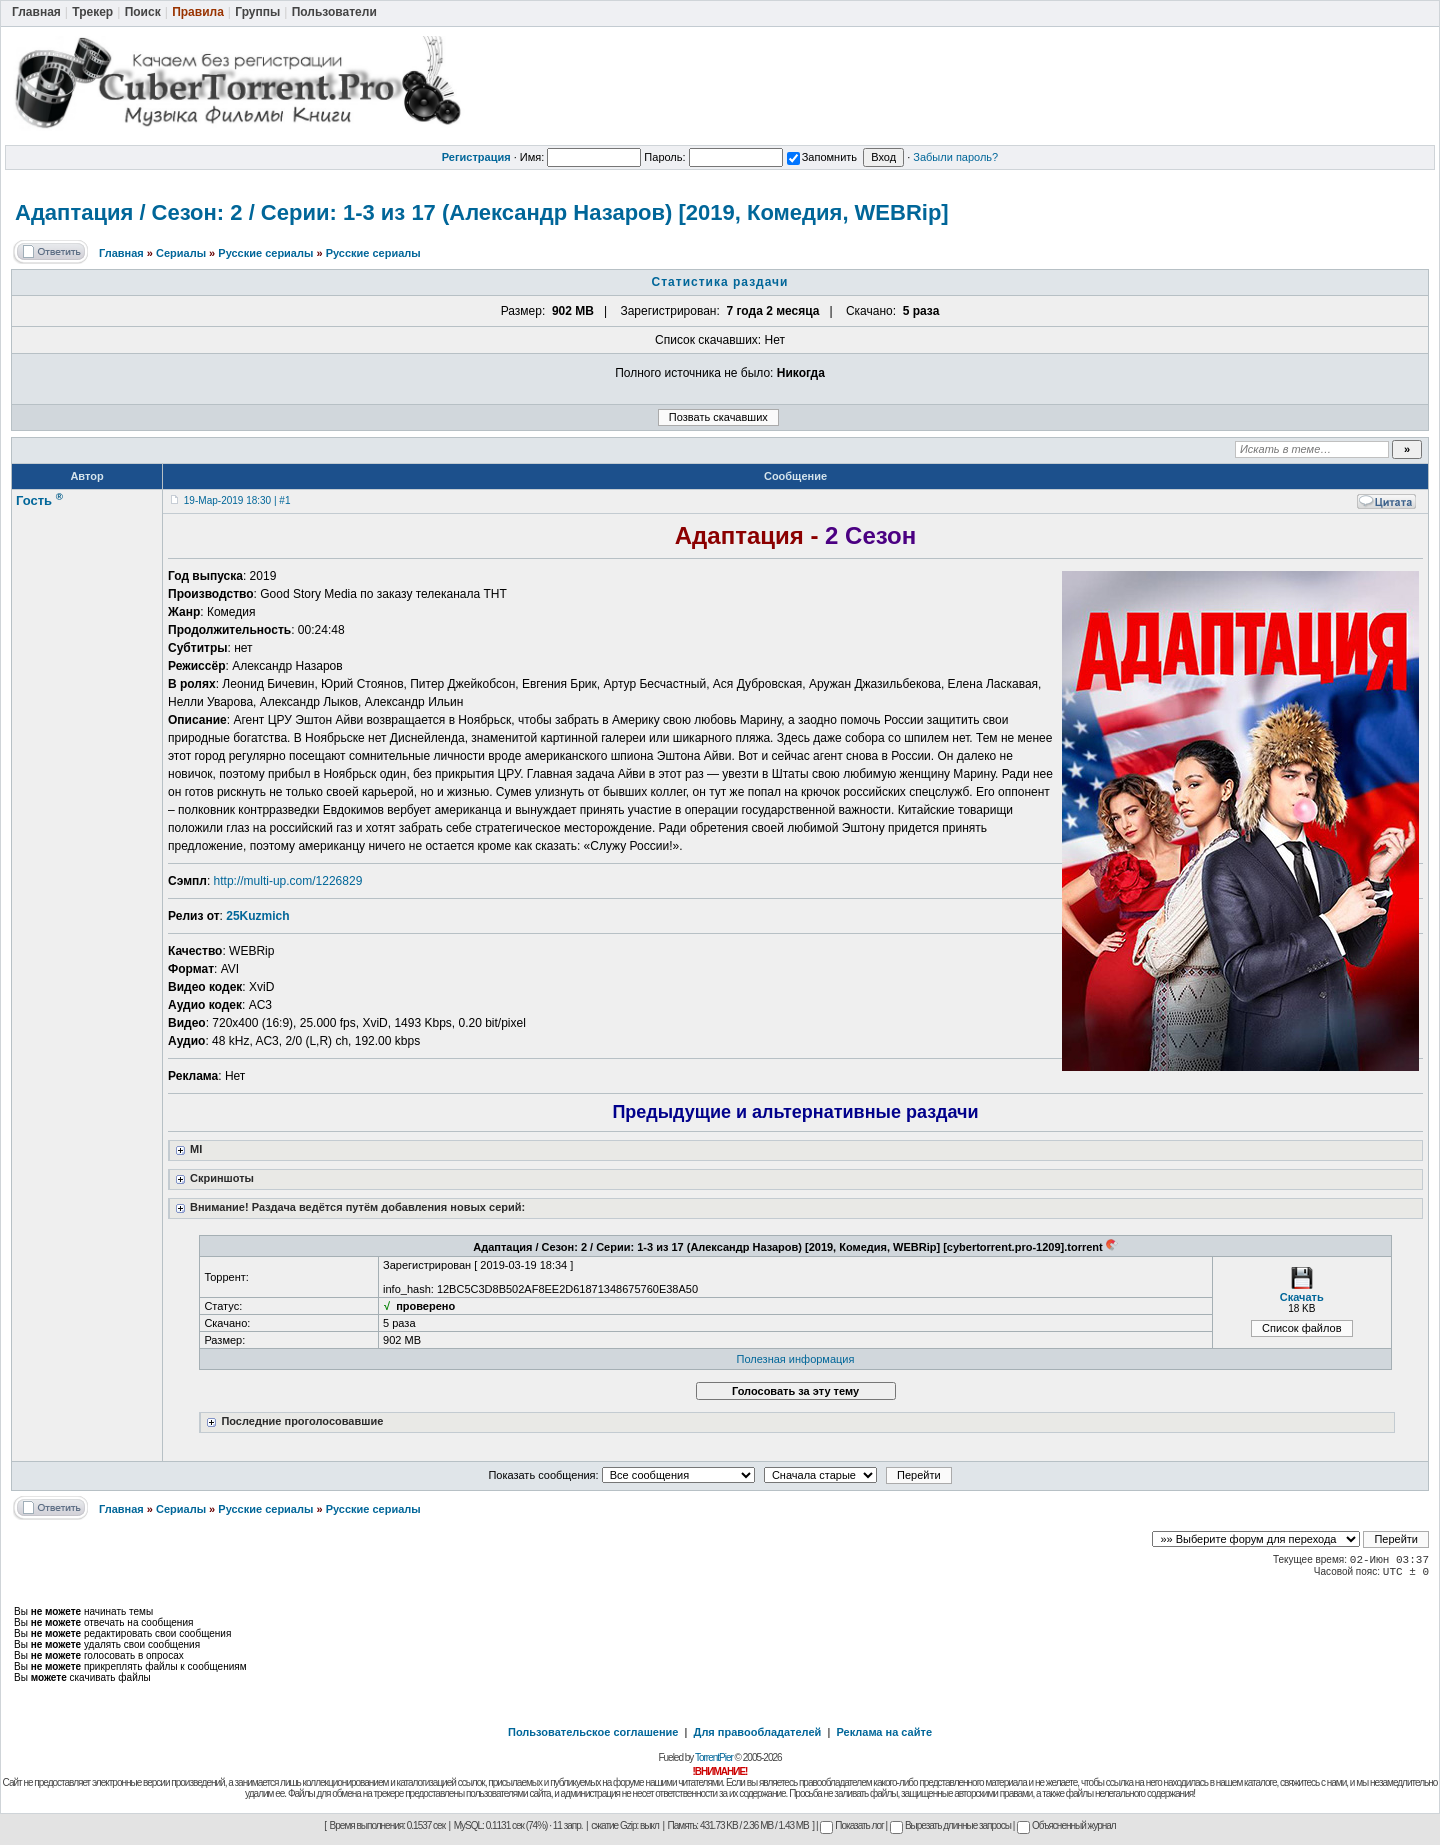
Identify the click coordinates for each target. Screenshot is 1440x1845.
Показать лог (851, 1825)
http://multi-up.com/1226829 (288, 881)
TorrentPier (714, 1757)
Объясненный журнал (1066, 1825)
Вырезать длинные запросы (950, 1825)
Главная (121, 253)
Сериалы (181, 253)
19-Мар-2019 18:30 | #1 (237, 500)
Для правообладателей (758, 1732)
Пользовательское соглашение (593, 1732)
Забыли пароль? (955, 157)
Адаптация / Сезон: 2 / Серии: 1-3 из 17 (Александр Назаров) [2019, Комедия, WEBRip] (482, 212)
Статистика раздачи (720, 282)
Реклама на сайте (884, 1732)
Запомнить (822, 157)
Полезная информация (796, 1359)
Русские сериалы (265, 253)
